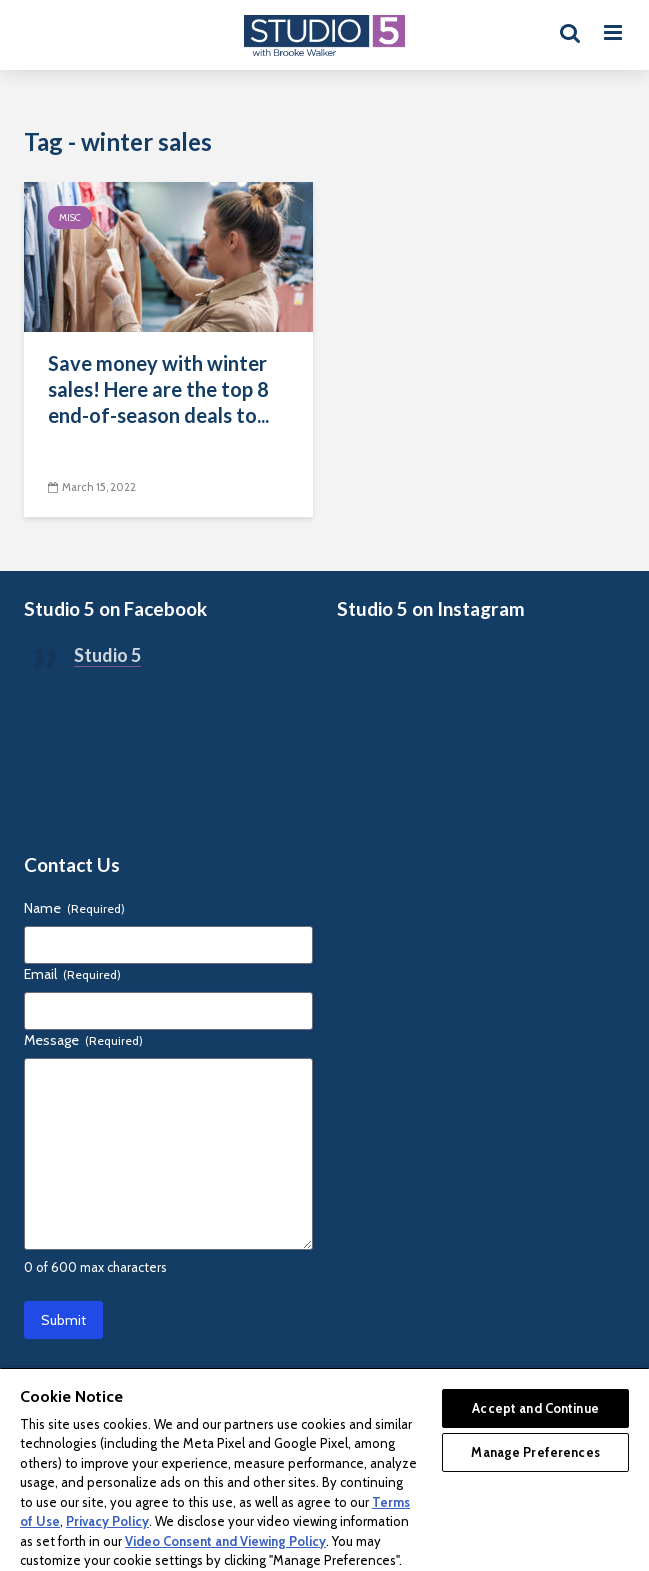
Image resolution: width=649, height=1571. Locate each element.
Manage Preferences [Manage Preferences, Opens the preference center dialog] (535, 1452)
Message (83, 1040)
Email (72, 974)
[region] (324, 1469)
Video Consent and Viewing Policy (225, 1541)
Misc (70, 217)
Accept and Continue (535, 1408)
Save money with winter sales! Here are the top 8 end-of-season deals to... (158, 389)
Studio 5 (107, 655)
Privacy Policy (107, 1521)
